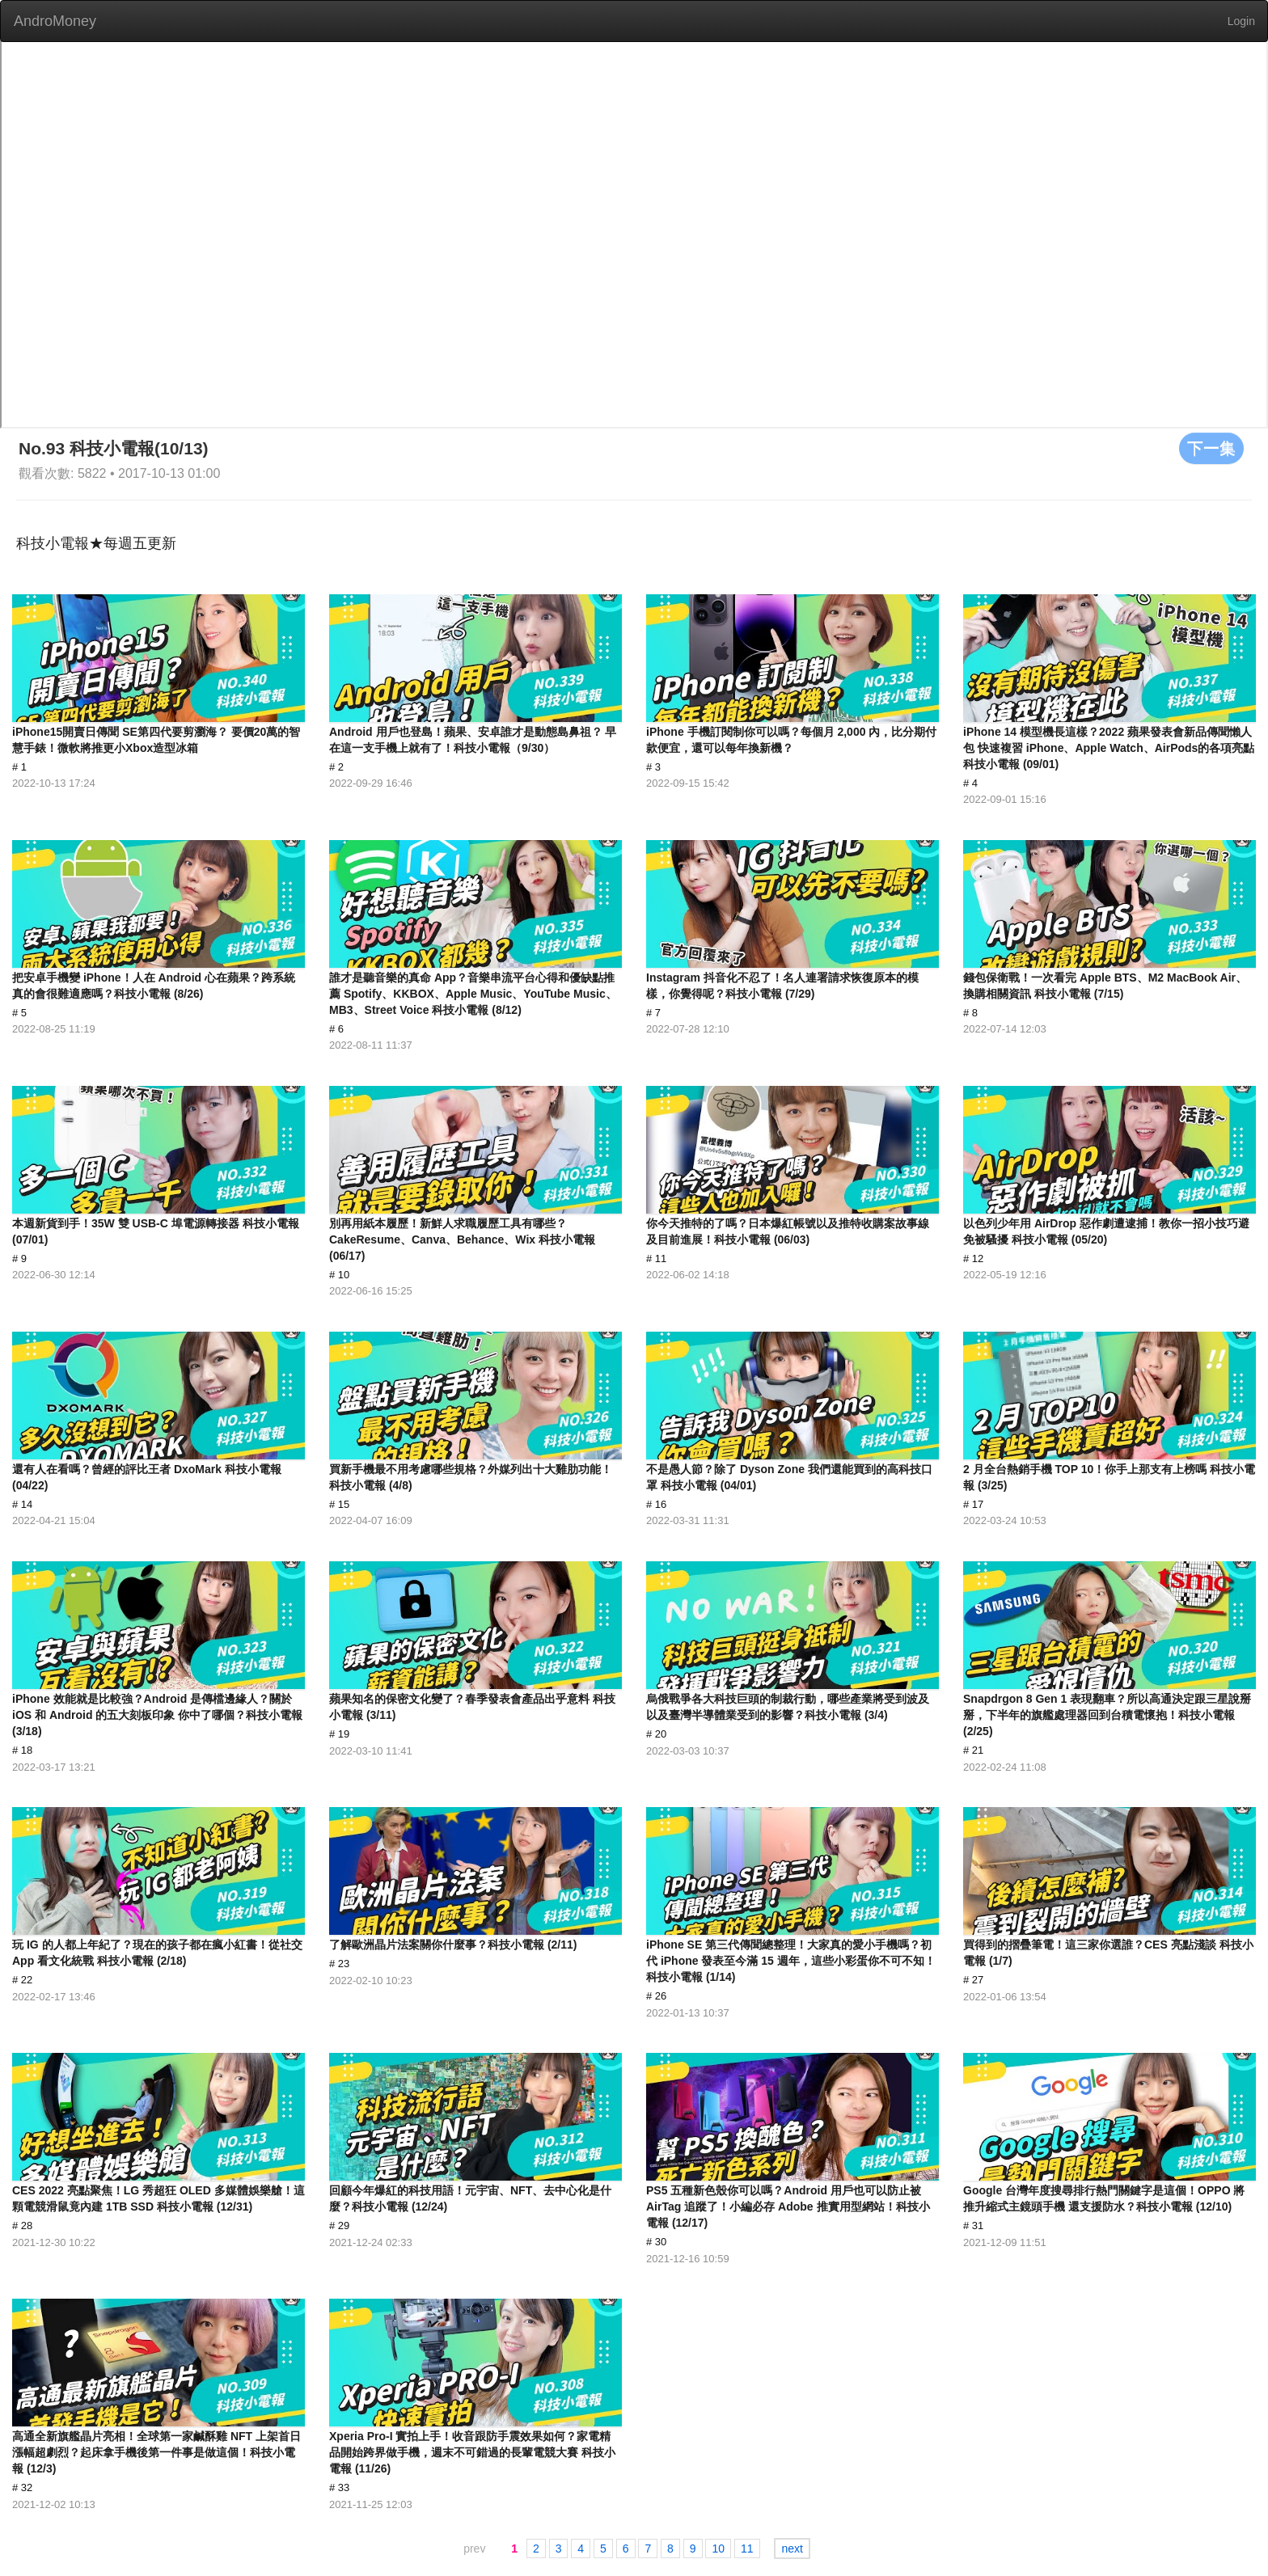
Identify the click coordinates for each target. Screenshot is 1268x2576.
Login (1241, 21)
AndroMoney (55, 21)
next (791, 2548)
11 (747, 2548)
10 (718, 2548)
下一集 (1211, 448)
